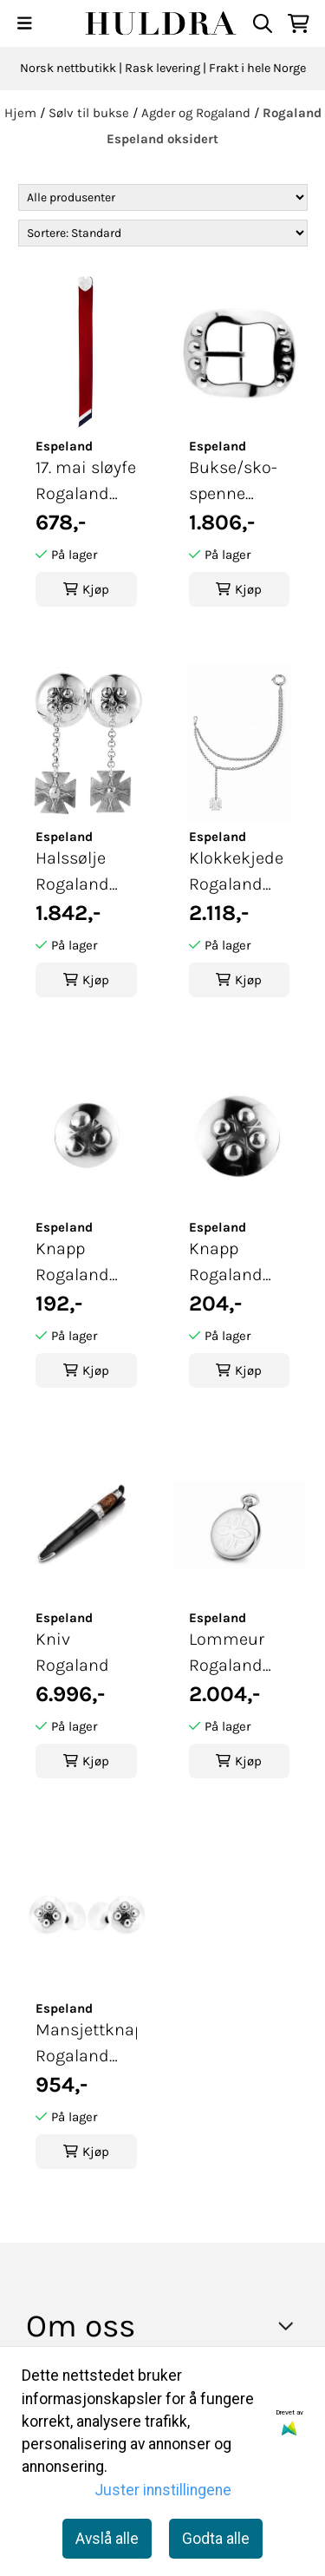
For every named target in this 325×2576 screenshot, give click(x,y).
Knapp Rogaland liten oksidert (72, 1263)
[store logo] (162, 23)
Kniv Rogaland (72, 1652)
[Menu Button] (25, 23)
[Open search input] (262, 23)
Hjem (22, 113)
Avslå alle (107, 2538)
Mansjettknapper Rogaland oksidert (86, 2044)
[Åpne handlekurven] (298, 23)
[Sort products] (163, 233)
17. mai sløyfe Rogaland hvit (86, 482)
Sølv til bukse (91, 113)
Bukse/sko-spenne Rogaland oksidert (233, 482)
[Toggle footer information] (291, 2325)
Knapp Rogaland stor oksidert (238, 1263)
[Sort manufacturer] (163, 197)
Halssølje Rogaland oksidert (72, 872)
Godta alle (216, 2538)
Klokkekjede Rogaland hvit (236, 872)
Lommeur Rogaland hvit (226, 1654)
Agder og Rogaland (197, 113)
